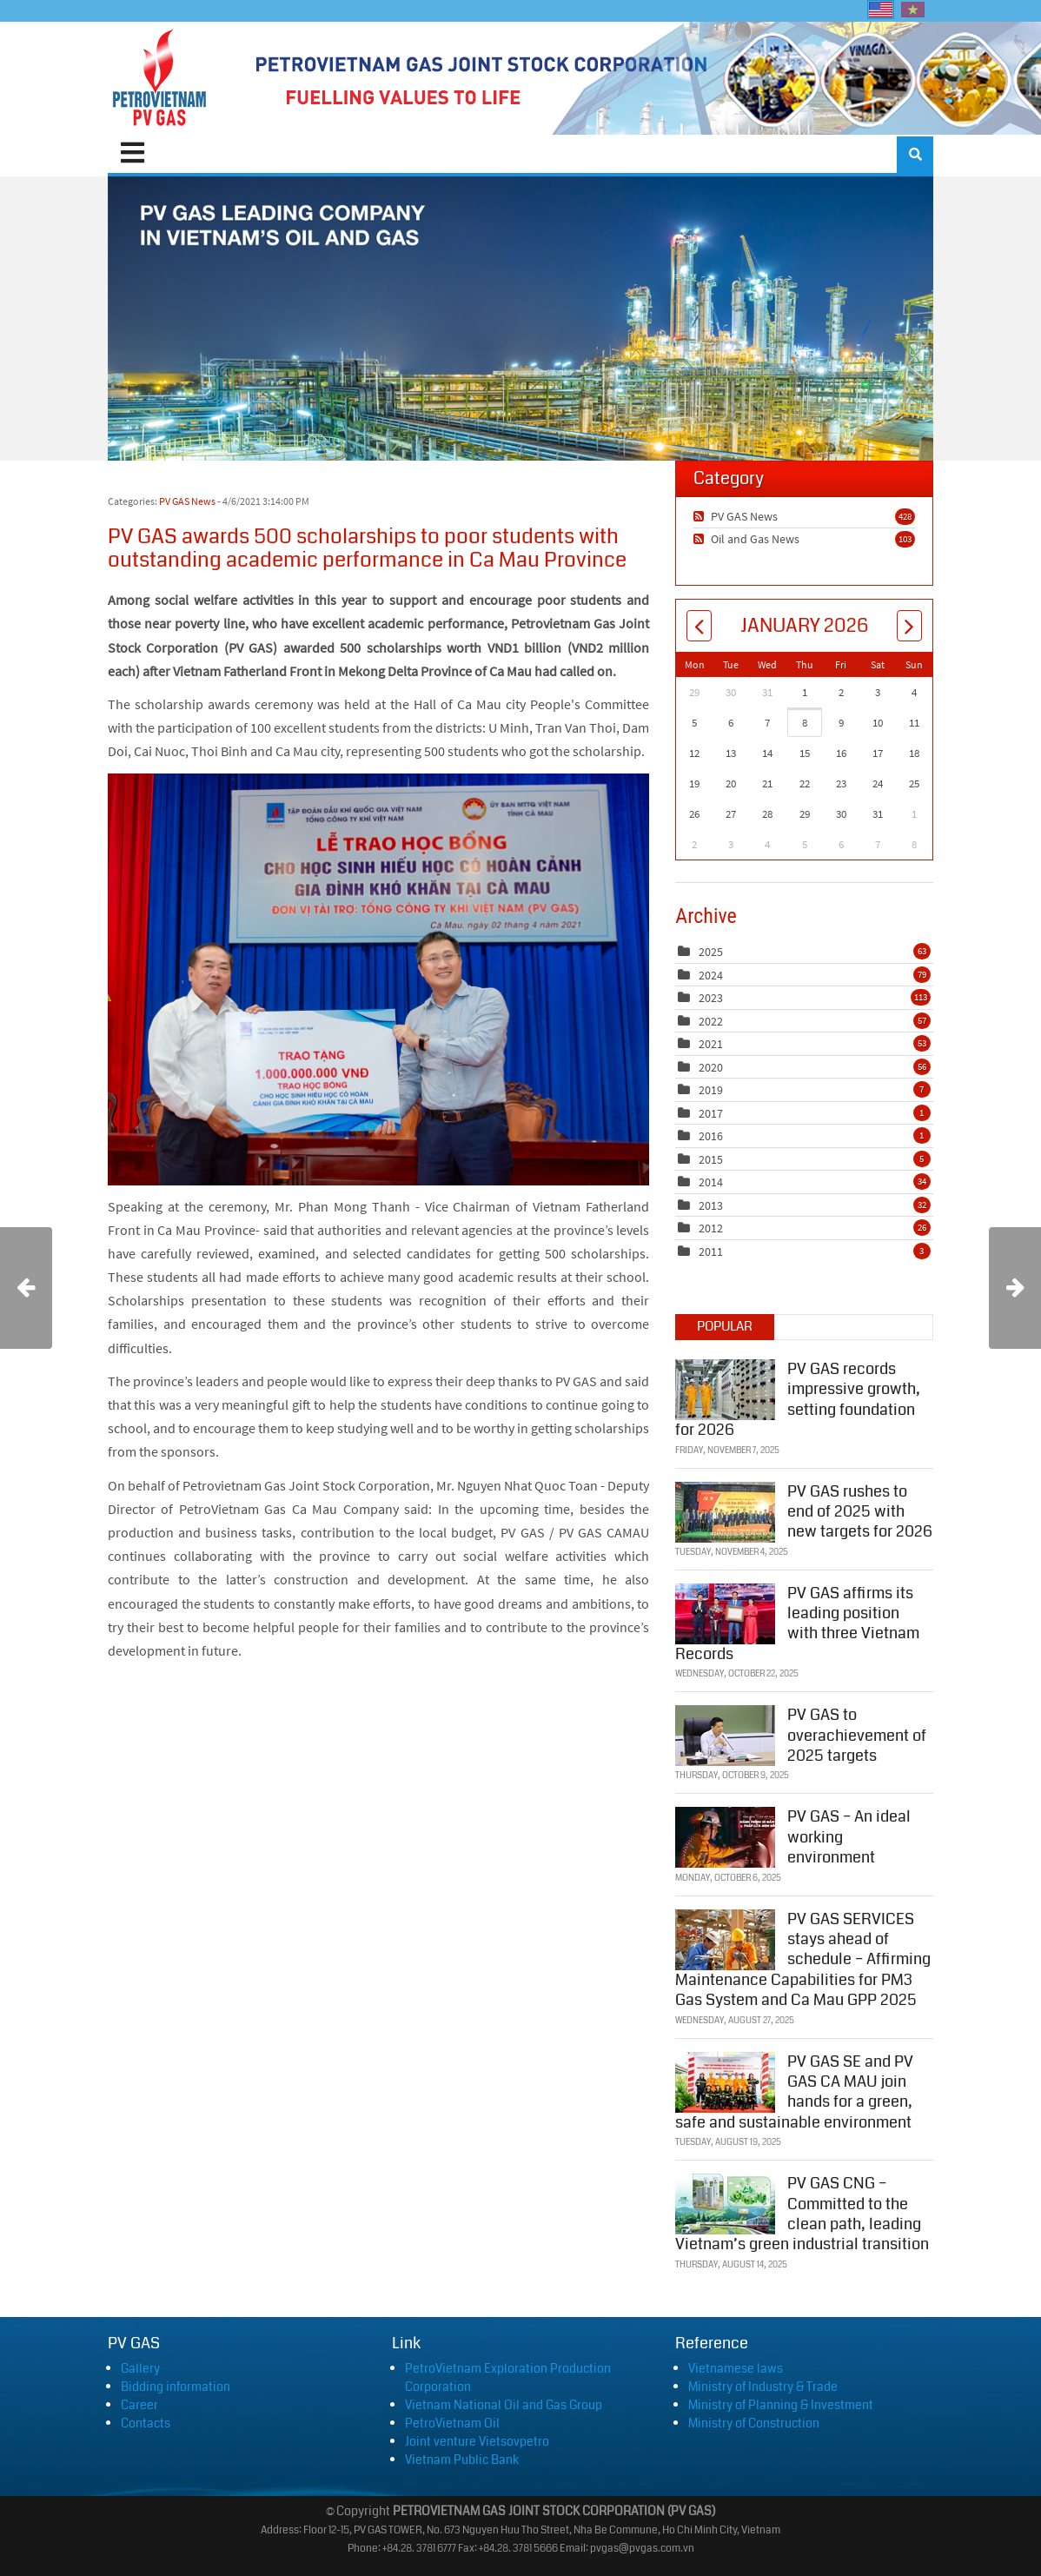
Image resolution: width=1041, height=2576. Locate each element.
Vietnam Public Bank (462, 2459)
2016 (711, 1136)
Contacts (145, 2423)
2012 (711, 1228)
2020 (711, 1067)
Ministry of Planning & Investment (780, 2404)
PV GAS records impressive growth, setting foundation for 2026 (797, 1399)
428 (905, 516)
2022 (711, 1021)
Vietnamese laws (735, 2368)
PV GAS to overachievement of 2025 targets (856, 1735)
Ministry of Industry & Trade (763, 2386)
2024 (711, 975)
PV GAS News (187, 501)
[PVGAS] (160, 78)
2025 (711, 951)
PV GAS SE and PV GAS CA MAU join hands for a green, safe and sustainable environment (794, 2092)
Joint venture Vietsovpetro (477, 2441)
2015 (711, 1159)
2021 (711, 1044)
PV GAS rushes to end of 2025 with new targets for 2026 (859, 1512)
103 (905, 539)
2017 (711, 1113)
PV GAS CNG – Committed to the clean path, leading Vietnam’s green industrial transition (802, 2213)
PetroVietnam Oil (452, 2423)
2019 (711, 1090)
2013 (711, 1205)
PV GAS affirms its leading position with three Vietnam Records (797, 1623)
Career (139, 2404)
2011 (711, 1251)
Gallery (140, 2368)
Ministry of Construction (753, 2423)
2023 (711, 998)
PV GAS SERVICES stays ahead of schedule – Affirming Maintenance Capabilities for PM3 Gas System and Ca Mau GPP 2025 (803, 1960)
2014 (711, 1182)
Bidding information (175, 2386)
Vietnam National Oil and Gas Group (503, 2404)
